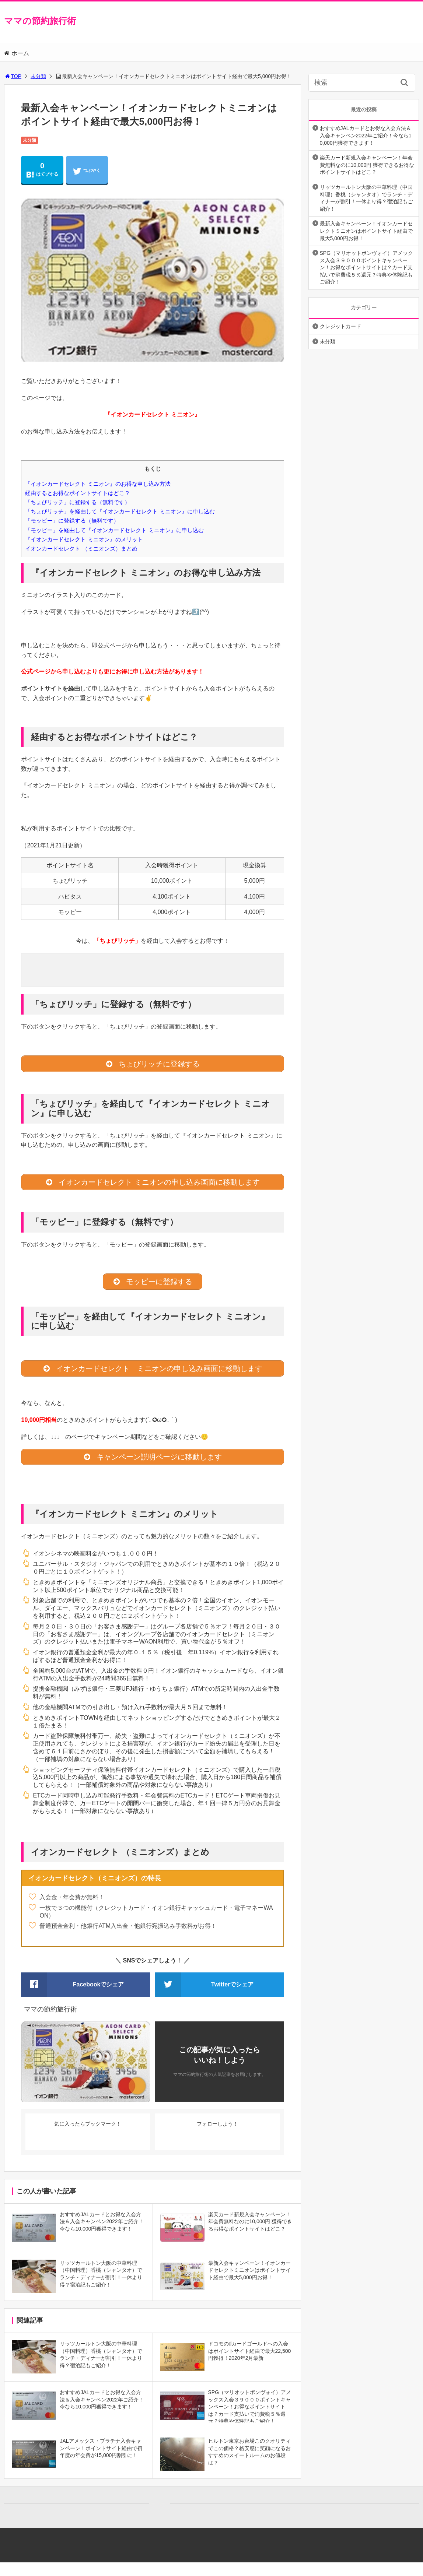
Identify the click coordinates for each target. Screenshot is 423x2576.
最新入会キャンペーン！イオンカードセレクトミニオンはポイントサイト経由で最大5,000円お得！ (366, 231)
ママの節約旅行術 (40, 21)
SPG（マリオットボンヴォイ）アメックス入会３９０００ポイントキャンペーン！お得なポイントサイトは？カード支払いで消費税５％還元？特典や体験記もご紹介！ (366, 267)
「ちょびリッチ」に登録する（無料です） (77, 502)
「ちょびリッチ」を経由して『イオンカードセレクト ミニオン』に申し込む (119, 511)
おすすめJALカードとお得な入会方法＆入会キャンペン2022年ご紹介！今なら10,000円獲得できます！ (366, 135)
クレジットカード (340, 326)
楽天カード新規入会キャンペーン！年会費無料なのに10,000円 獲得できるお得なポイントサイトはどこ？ (367, 165)
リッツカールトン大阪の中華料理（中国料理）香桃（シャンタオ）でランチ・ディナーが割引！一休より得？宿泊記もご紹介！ (366, 198)
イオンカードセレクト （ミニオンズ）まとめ (81, 548)
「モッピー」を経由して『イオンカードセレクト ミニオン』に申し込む (114, 530)
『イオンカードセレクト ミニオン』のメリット (84, 539)
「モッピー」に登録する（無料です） (72, 520)
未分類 (38, 76)
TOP (12, 76)
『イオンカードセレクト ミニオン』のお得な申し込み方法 (97, 484)
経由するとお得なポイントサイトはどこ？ (77, 493)
